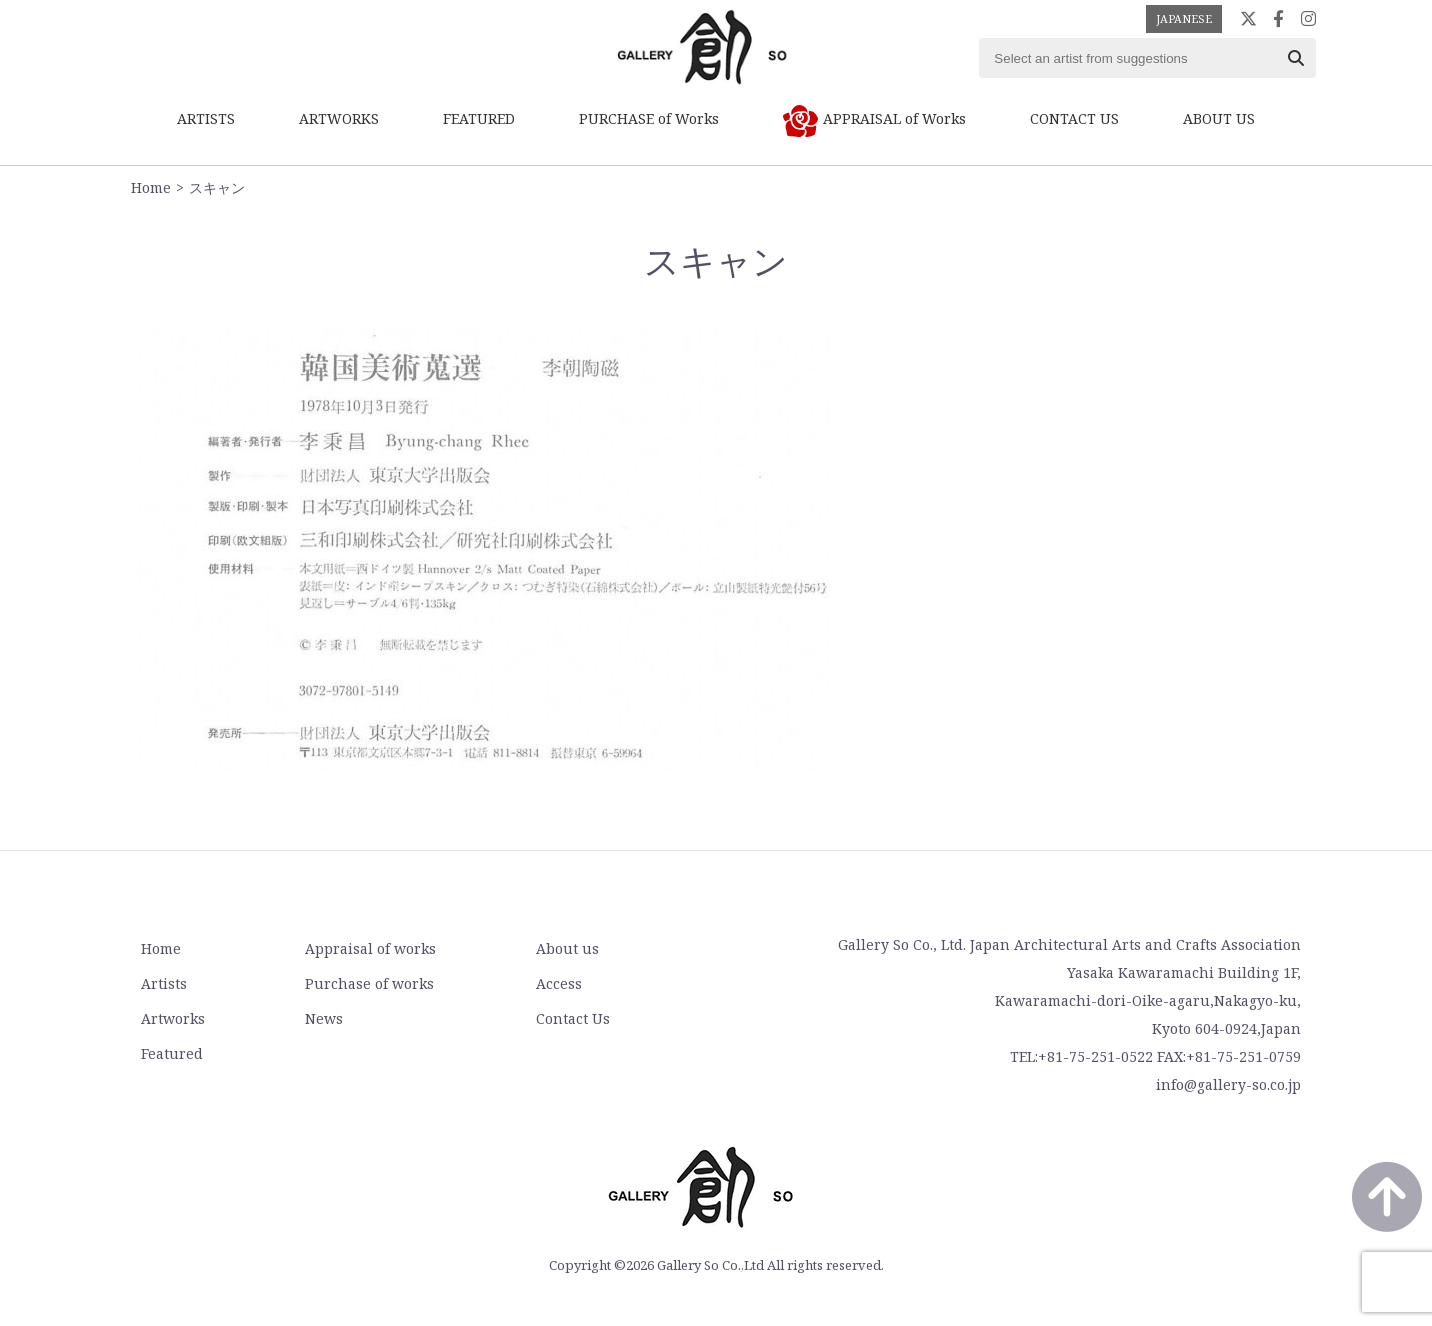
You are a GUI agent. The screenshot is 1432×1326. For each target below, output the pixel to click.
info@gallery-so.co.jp (1228, 1084)
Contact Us (573, 1018)
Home (151, 187)
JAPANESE (1184, 18)
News (324, 1018)
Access (559, 983)
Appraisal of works (370, 948)
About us (567, 948)
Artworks (173, 1018)
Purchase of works (369, 983)
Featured (172, 1053)
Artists (164, 983)
